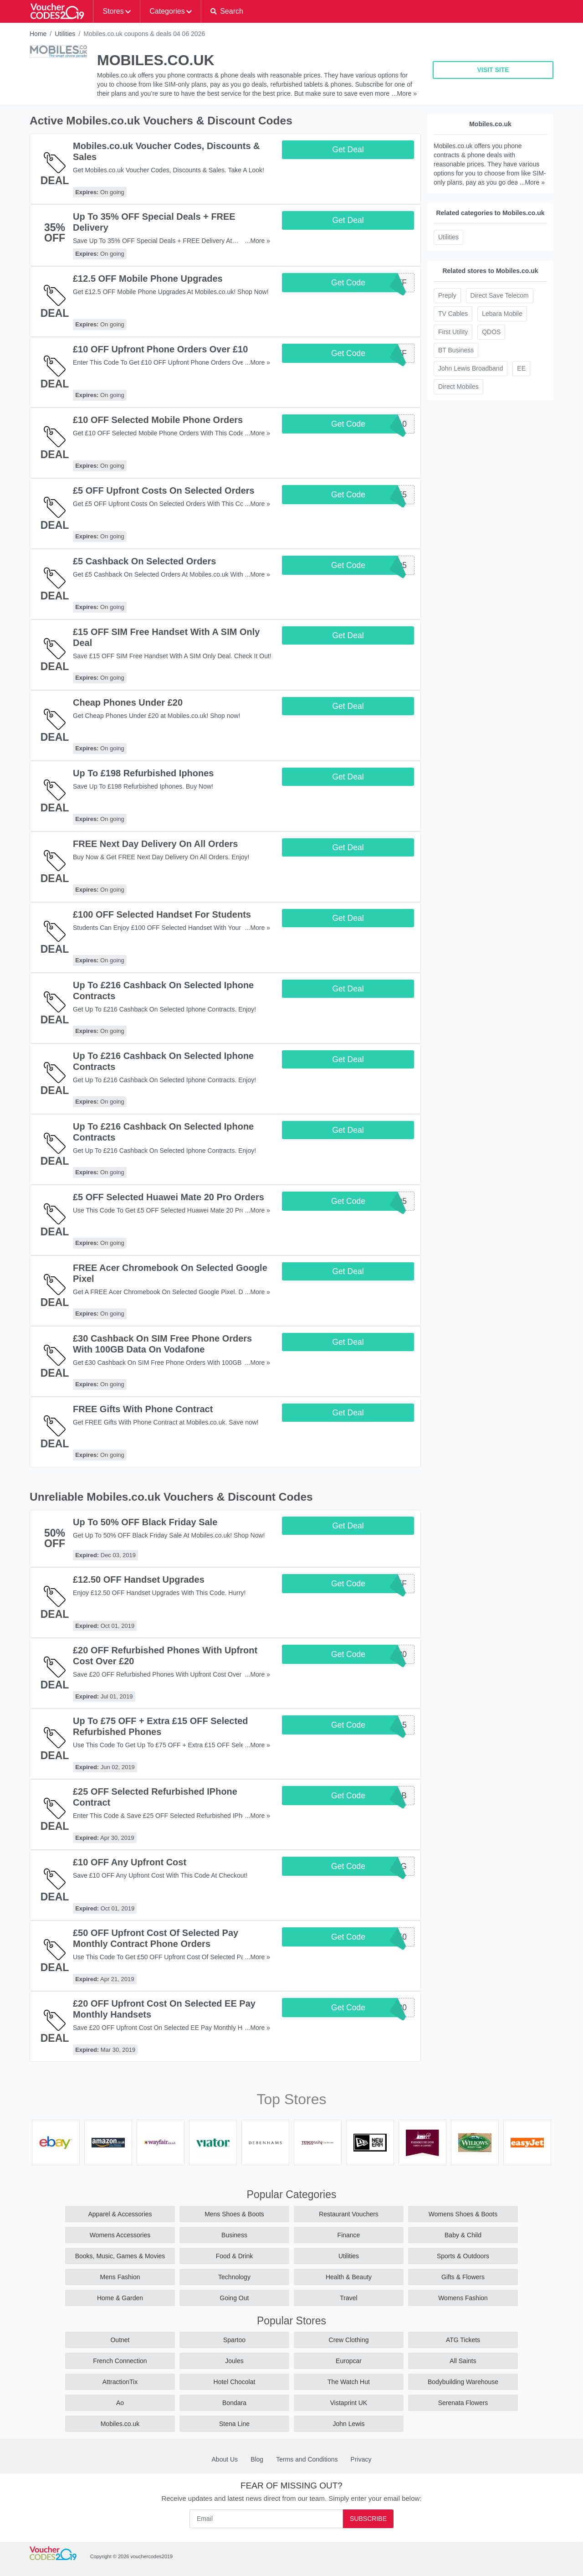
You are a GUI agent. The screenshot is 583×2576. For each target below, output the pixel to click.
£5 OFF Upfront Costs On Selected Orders (164, 490)
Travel (348, 2298)
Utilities (65, 33)
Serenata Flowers (463, 2402)
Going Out (234, 2298)
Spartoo (234, 2340)
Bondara (234, 2402)
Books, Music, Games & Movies (120, 2256)
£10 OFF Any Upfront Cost (129, 1862)
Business (234, 2235)
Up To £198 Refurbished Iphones (143, 773)
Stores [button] (112, 11)
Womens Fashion (463, 2298)
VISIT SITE (493, 69)
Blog (257, 2459)
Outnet (119, 2340)
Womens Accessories (120, 2235)
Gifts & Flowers (463, 2277)
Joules (234, 2360)
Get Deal (347, 149)
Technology (234, 2277)
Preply (447, 295)
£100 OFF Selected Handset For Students (162, 914)
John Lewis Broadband (470, 368)
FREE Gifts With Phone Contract (143, 1409)
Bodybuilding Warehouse (463, 2381)
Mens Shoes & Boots (234, 2214)
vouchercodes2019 (151, 2556)
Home (38, 33)
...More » (404, 93)
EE (521, 368)
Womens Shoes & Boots (463, 2214)
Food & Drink (234, 2256)
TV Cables (453, 313)
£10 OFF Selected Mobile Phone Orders (158, 420)
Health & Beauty (349, 2277)
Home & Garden (120, 2298)
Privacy (361, 2459)
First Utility (453, 332)
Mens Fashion (120, 2277)
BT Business (456, 350)
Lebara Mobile (502, 313)
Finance (349, 2235)
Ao (120, 2402)
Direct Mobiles (458, 386)
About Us (225, 2459)
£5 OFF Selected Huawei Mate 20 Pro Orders (168, 1197)
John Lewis (348, 2423)
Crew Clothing (349, 2340)
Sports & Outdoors (463, 2256)
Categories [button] (166, 11)
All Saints (463, 2360)
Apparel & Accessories (120, 2214)
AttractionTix (120, 2381)
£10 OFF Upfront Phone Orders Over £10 (160, 349)
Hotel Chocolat (235, 2381)
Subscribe (368, 2518)
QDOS (491, 332)
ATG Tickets (463, 2340)
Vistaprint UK (348, 2402)
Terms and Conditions (307, 2459)
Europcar (349, 2360)
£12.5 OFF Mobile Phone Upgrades (148, 279)
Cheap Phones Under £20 (128, 702)
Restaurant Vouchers (348, 2214)
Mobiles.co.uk (120, 2423)
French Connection (120, 2360)
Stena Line (234, 2423)
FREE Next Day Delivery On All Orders (155, 844)
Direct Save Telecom (499, 295)
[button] (226, 11)
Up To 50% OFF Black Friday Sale (145, 1522)
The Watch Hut (348, 2381)
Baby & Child (463, 2235)
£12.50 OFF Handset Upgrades (139, 1580)
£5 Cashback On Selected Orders (144, 561)
